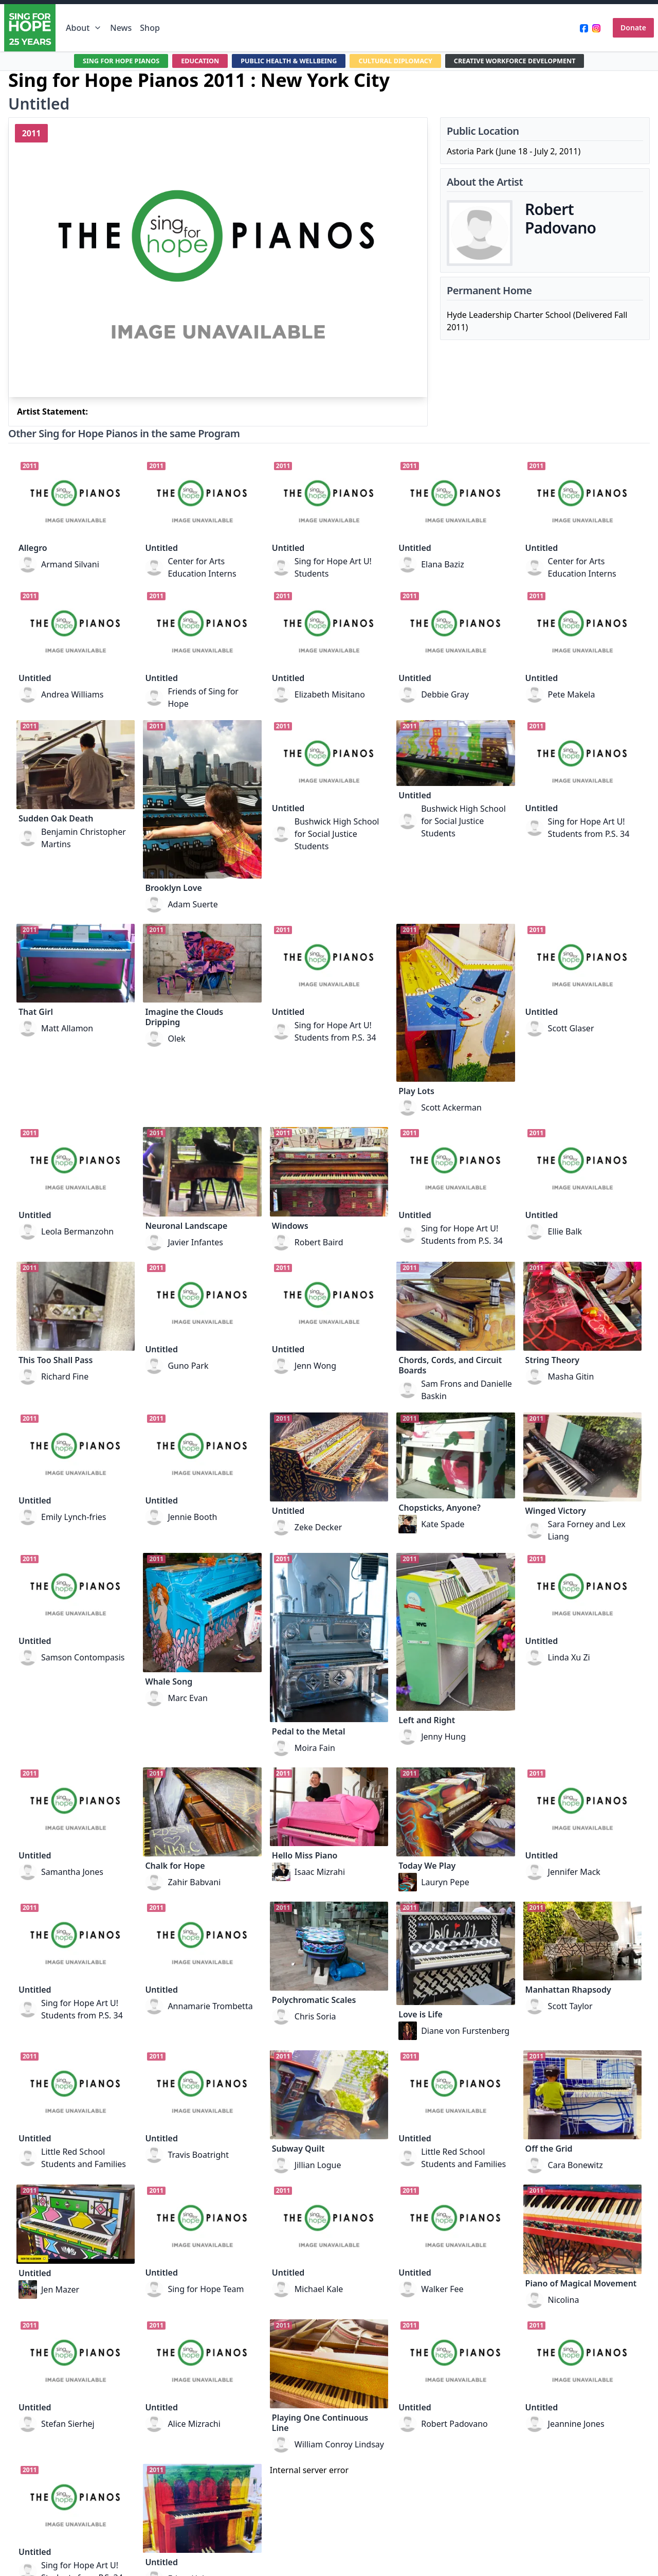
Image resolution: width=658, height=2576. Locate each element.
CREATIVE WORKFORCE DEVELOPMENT (530, 61)
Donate (633, 27)
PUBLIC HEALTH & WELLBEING (284, 61)
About (84, 27)
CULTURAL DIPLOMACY (400, 61)
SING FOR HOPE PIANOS (102, 61)
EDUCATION (188, 61)
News (121, 27)
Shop (150, 27)
